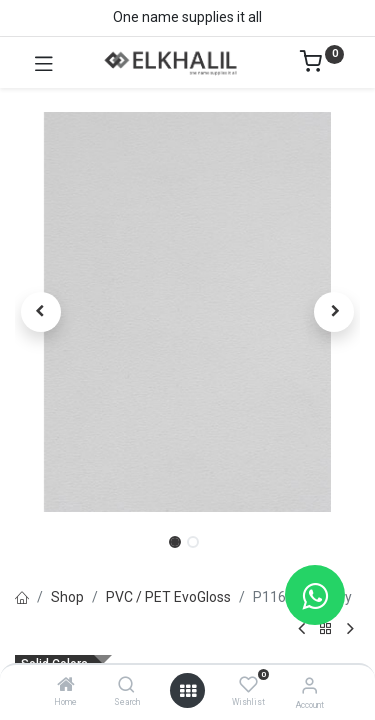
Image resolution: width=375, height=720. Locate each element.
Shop (67, 597)
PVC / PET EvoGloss (168, 597)
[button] (41, 312)
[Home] (66, 686)
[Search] (126, 686)
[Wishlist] (248, 685)
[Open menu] (188, 691)
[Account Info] (309, 685)
